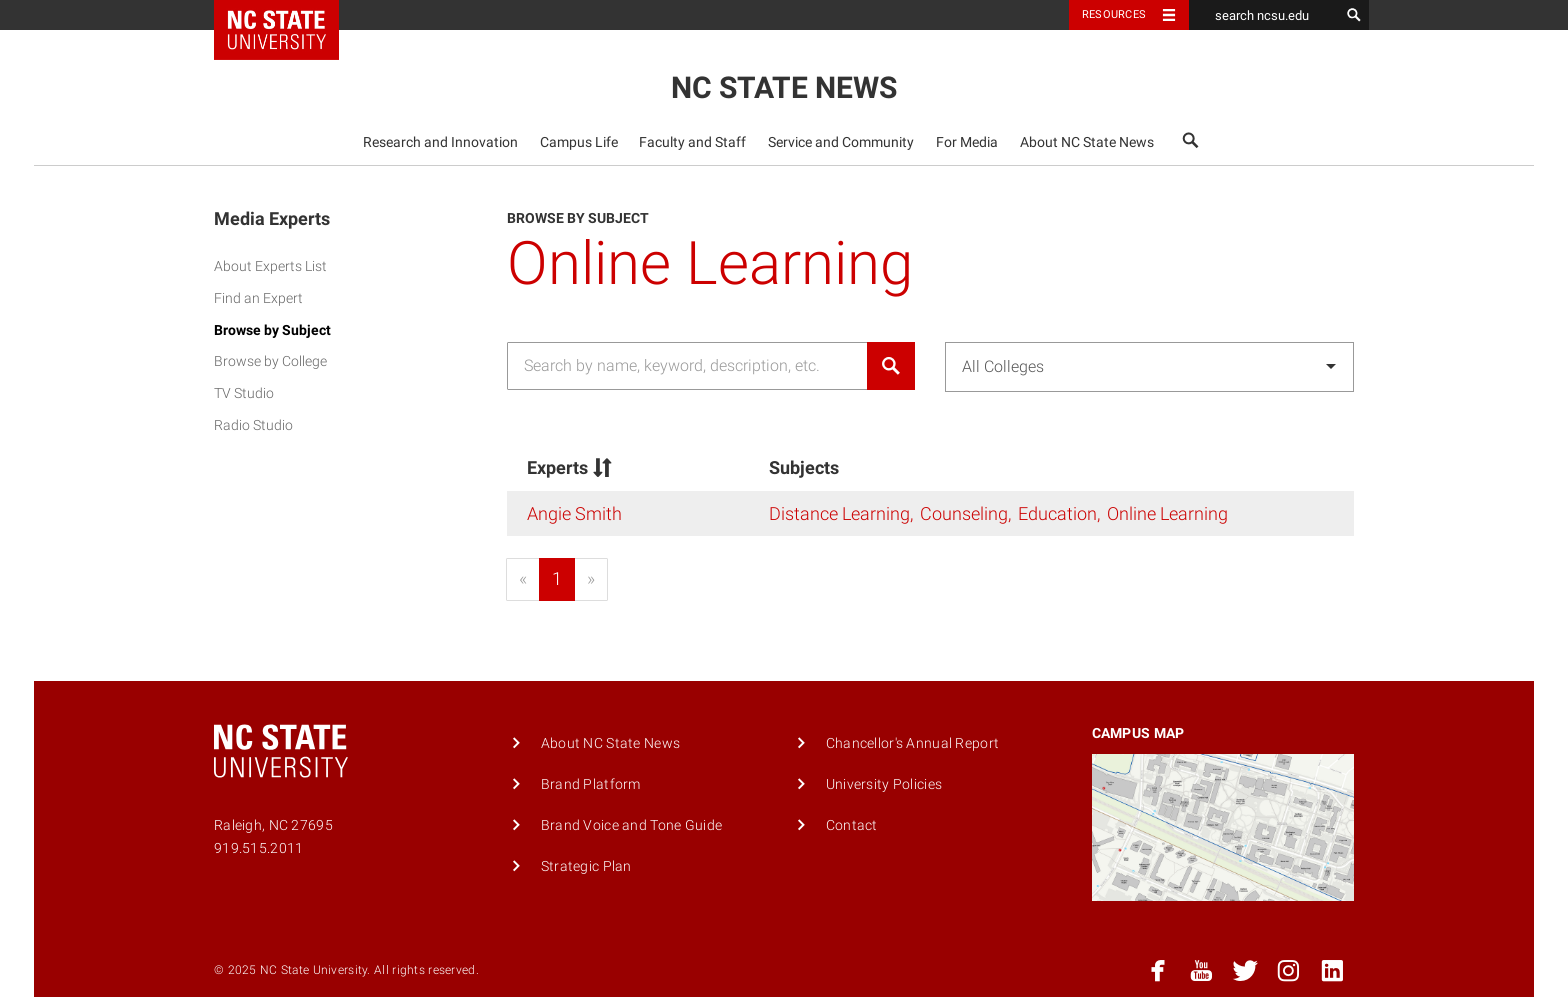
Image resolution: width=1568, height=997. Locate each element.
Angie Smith (574, 513)
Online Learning (1167, 513)
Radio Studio (253, 425)
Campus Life (579, 142)
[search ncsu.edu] (1264, 15)
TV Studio (244, 393)
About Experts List (270, 266)
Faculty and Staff (692, 142)
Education (1057, 513)
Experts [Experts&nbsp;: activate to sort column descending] (571, 467)
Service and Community (841, 142)
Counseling (964, 513)
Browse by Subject (272, 330)
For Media (967, 142)
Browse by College (270, 361)
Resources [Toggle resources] (1114, 14)
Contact (852, 825)
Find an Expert (258, 298)
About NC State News (1087, 142)
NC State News (784, 87)
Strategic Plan (586, 866)
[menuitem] (441, 142)
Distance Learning (839, 513)
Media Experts (272, 218)
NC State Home (289, 15)
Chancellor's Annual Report (913, 743)
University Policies (884, 784)
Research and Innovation (440, 142)
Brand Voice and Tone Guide (632, 825)
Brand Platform (591, 784)
